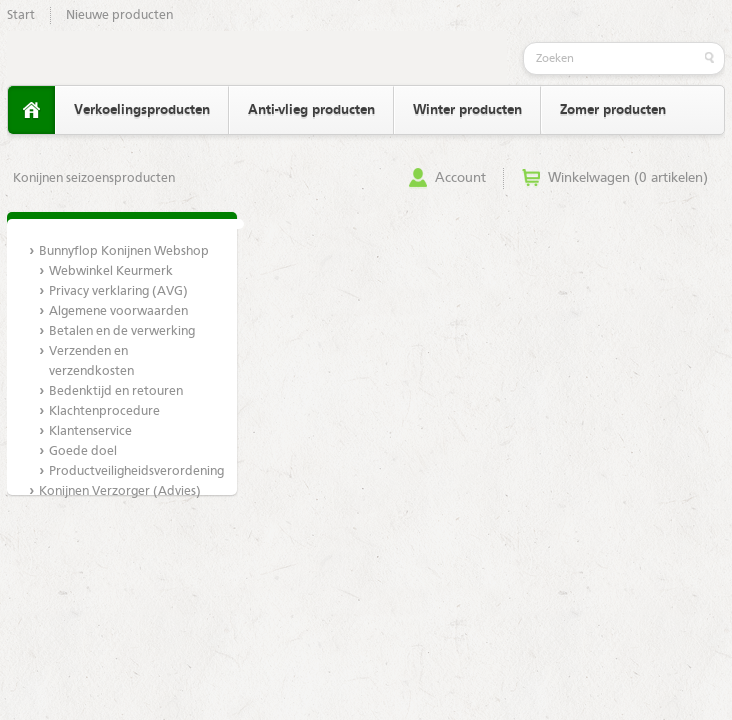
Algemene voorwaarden (118, 311)
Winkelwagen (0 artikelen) (628, 178)
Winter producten (467, 110)
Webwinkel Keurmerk (111, 271)
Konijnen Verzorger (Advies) (120, 491)
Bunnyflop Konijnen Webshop (124, 251)
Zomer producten (613, 110)
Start (21, 15)
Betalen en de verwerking (122, 331)
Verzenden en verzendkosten (91, 361)
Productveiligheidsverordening (132, 471)
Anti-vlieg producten (311, 110)
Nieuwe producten (119, 15)
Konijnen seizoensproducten (94, 178)
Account (460, 178)
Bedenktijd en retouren (116, 391)
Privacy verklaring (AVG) (118, 291)
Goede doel (83, 451)
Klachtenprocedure (104, 411)
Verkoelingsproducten (142, 110)
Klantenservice (90, 431)
